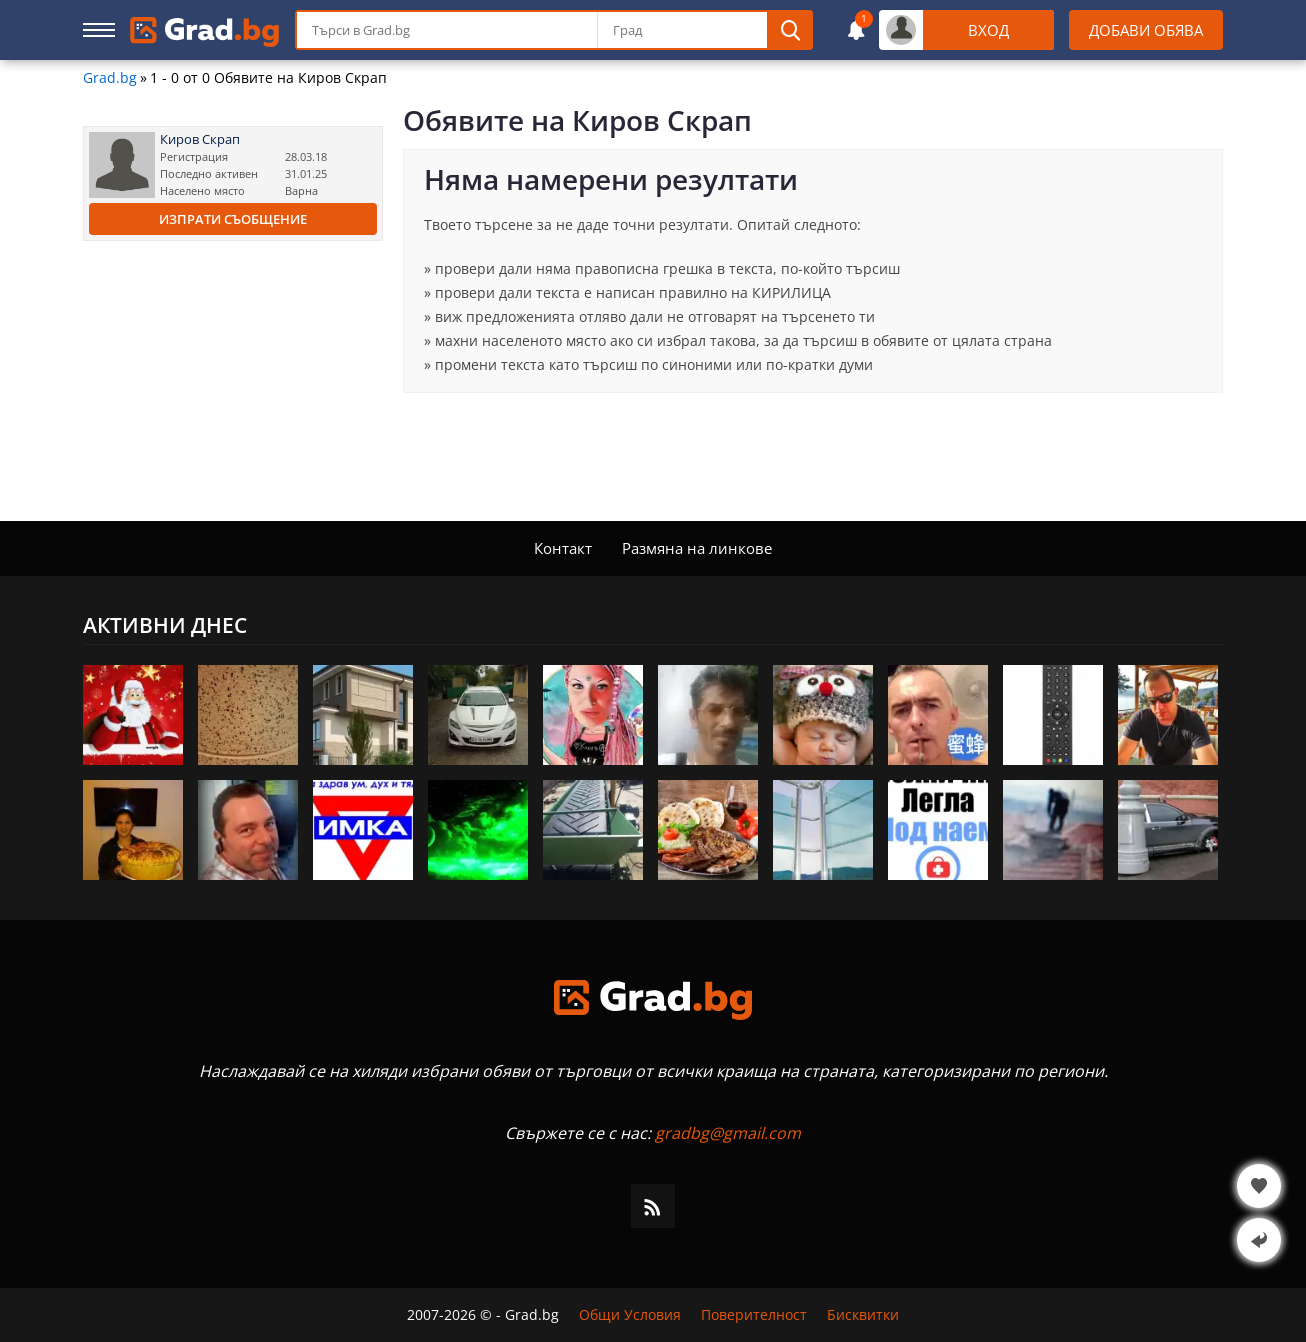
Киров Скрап (200, 139)
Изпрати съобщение (233, 219)
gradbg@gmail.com (728, 1133)
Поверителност (754, 1315)
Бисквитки (863, 1315)
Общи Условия (630, 1315)
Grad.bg (110, 78)
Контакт (563, 548)
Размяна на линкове (697, 548)
